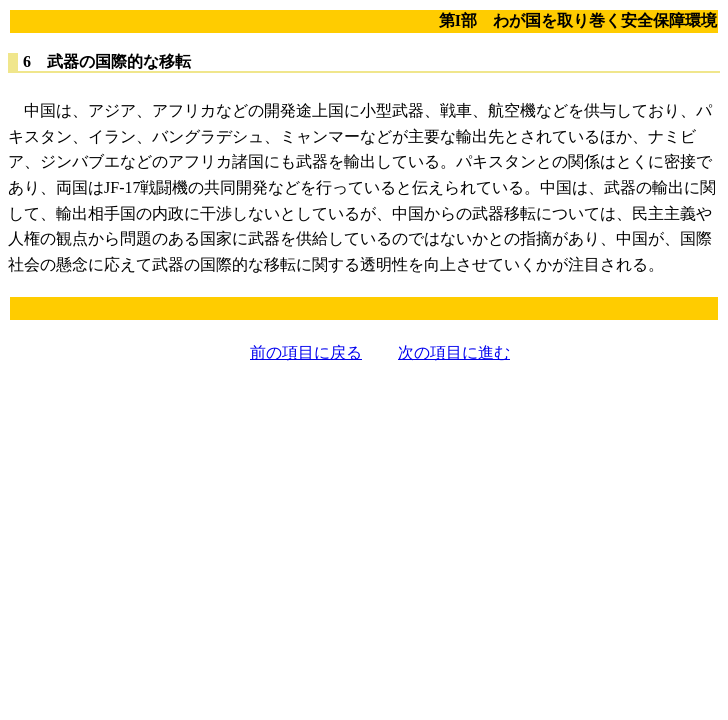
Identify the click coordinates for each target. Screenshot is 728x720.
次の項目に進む (454, 352)
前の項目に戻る (306, 352)
